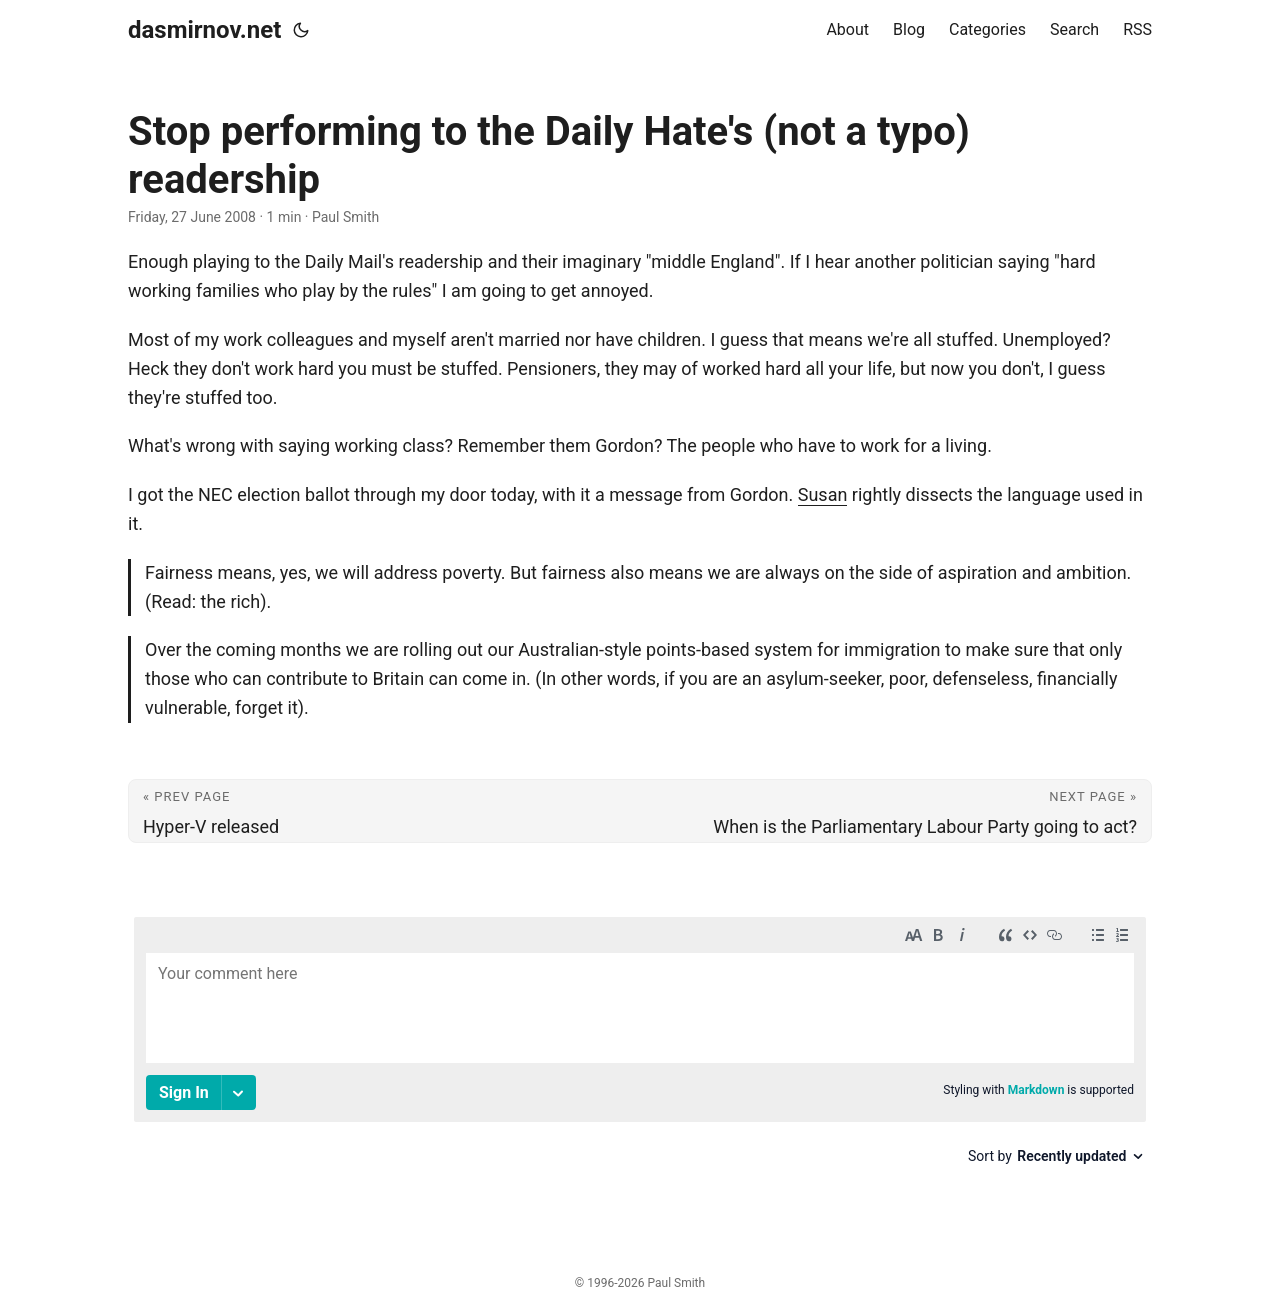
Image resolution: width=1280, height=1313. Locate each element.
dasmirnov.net (204, 30)
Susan (823, 494)
